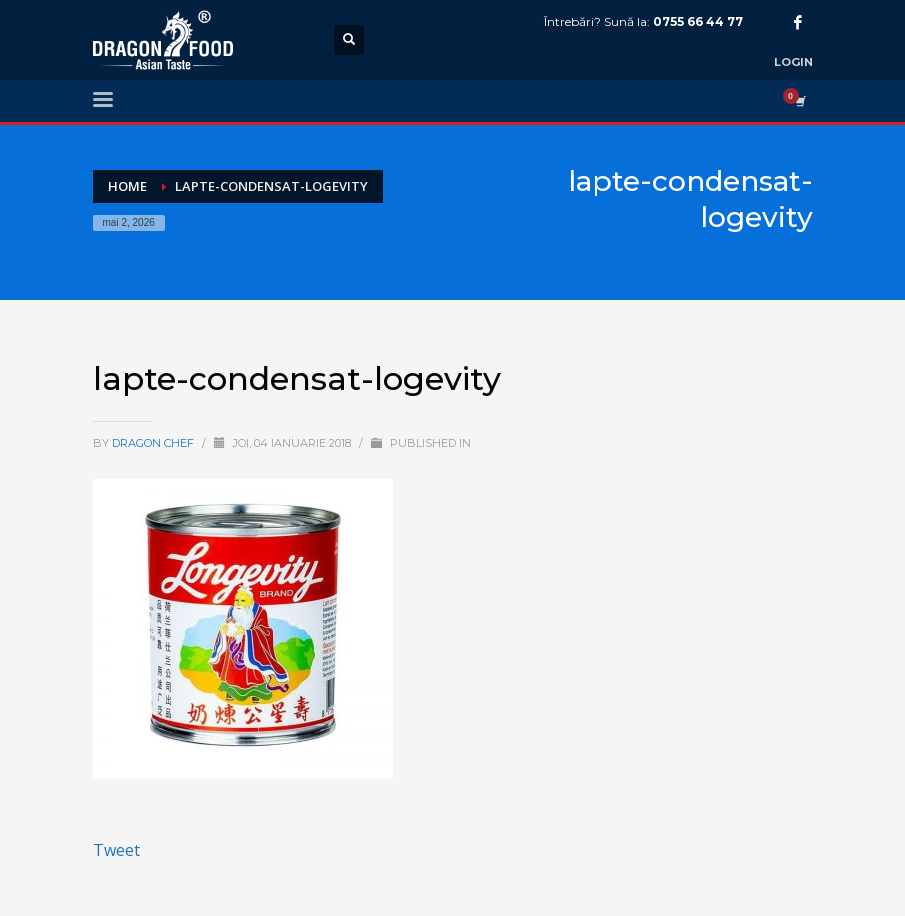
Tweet (116, 850)
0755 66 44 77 (698, 21)
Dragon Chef (154, 443)
